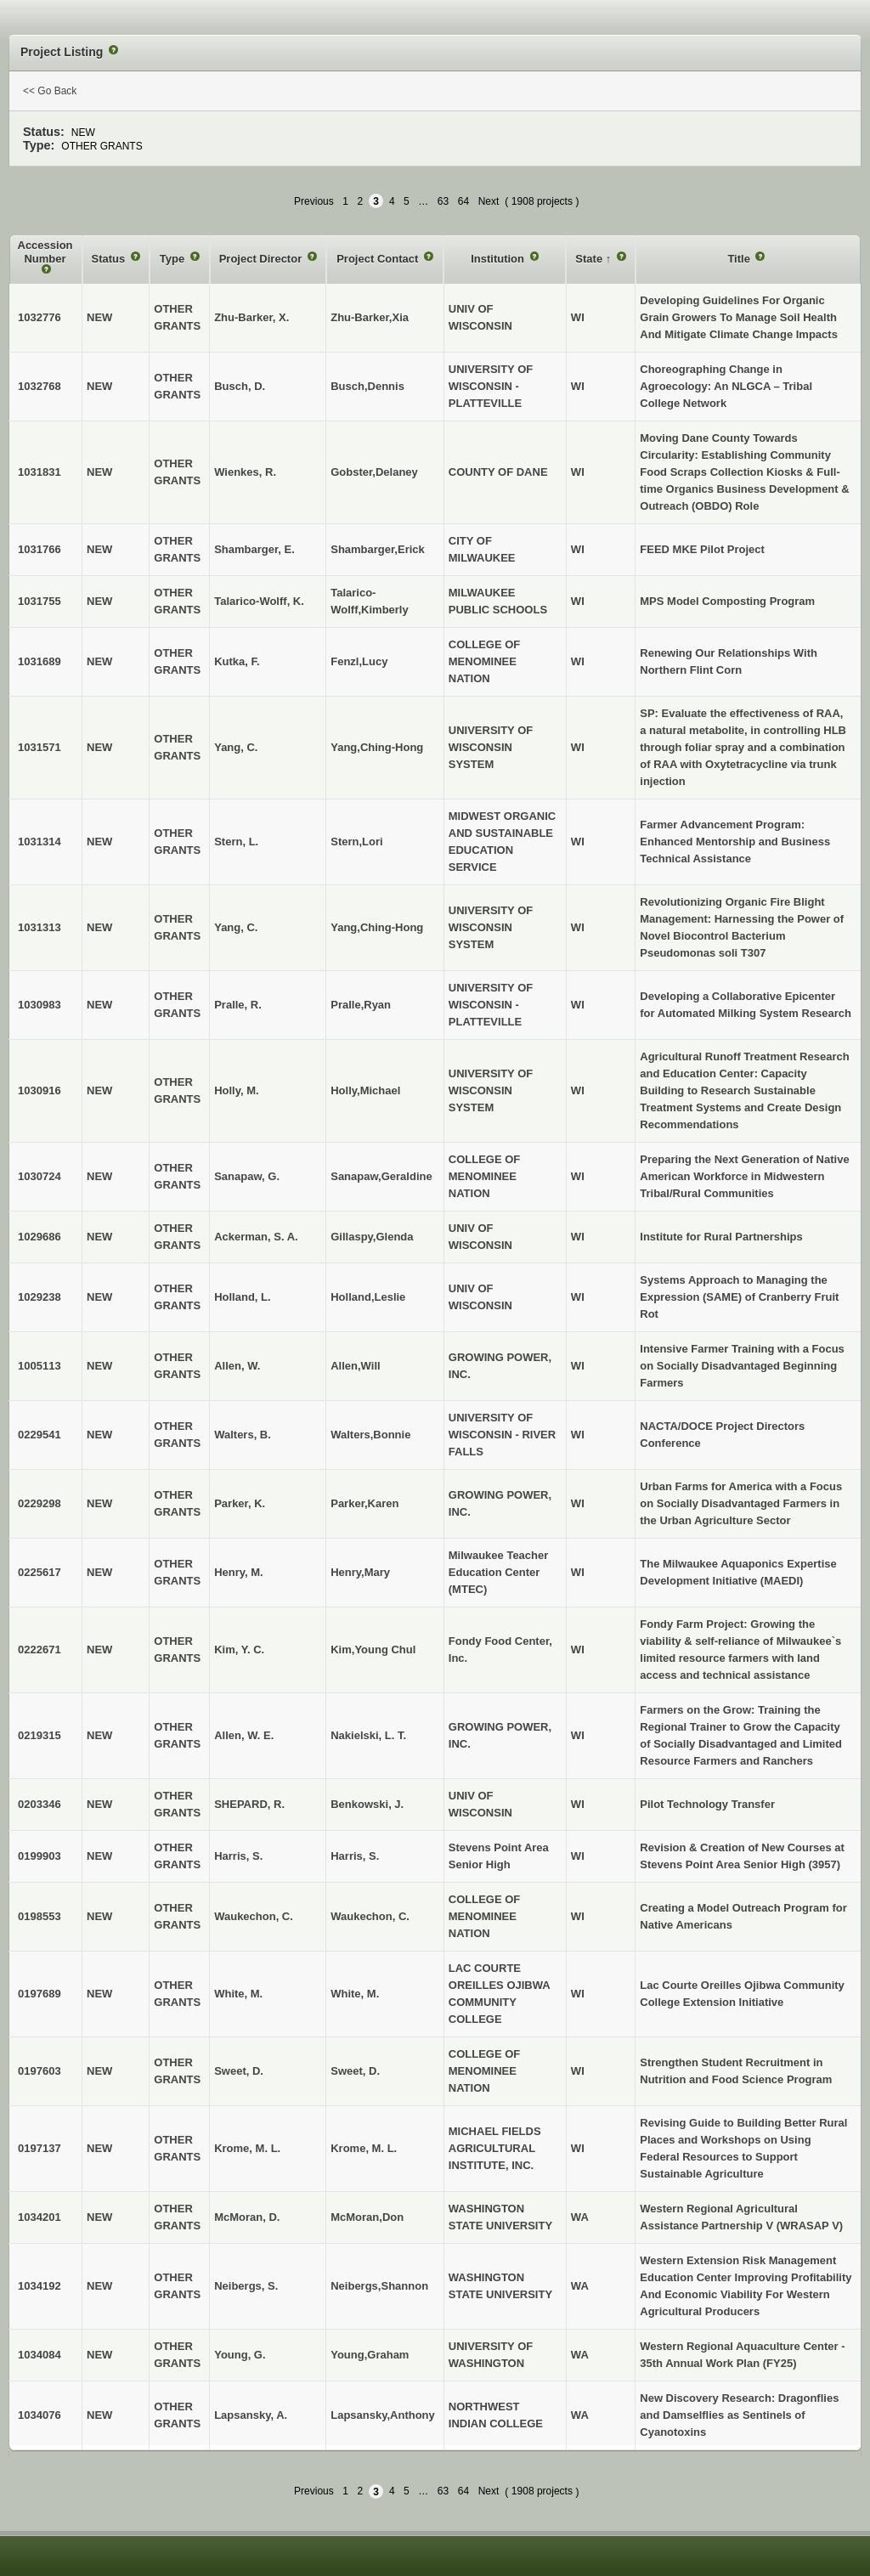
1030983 (39, 1004)
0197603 (39, 2071)
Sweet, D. (355, 2071)
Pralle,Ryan (360, 1004)
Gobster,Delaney (374, 472)
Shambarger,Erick (377, 549)
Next (489, 201)
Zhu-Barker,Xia (369, 317)
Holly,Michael (365, 1090)
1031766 (39, 549)
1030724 (39, 1176)
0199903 (39, 1856)
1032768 (39, 386)
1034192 (39, 2285)
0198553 (39, 1916)
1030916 (39, 1090)
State (590, 258)
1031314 (39, 841)
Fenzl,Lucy (358, 661)
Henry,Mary (360, 1572)
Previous (314, 201)
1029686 (39, 1236)
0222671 (39, 1649)
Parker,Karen (364, 1503)
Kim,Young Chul (372, 1649)
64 (463, 201)
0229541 (39, 1434)
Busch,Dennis (367, 386)
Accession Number (45, 252)
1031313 (39, 927)
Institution (499, 258)
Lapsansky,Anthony (382, 2415)
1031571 (39, 747)
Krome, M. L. (363, 2148)
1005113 (39, 1365)
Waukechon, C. (370, 1916)
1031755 (39, 601)
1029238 (39, 1297)
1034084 (39, 2354)
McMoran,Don (367, 2217)
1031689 (39, 661)
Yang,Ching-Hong (376, 747)
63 (443, 201)
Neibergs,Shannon (379, 2285)
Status (110, 258)
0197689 (39, 1993)
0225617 (39, 1572)
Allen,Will (355, 1365)
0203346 (39, 1804)
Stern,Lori (356, 841)
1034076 (39, 2415)
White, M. (354, 1993)
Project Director (262, 258)
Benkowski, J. (367, 1804)
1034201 (39, 2217)
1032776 (39, 317)
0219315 (39, 1735)
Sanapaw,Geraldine (381, 1176)
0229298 (39, 1503)
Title (740, 258)
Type (174, 258)
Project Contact (378, 258)
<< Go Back (49, 91)
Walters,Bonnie (370, 1434)
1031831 (39, 472)
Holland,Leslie (367, 1297)
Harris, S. (354, 1856)
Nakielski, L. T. (368, 1735)
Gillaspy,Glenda (371, 1236)
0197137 (39, 2148)
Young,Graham (369, 2354)
